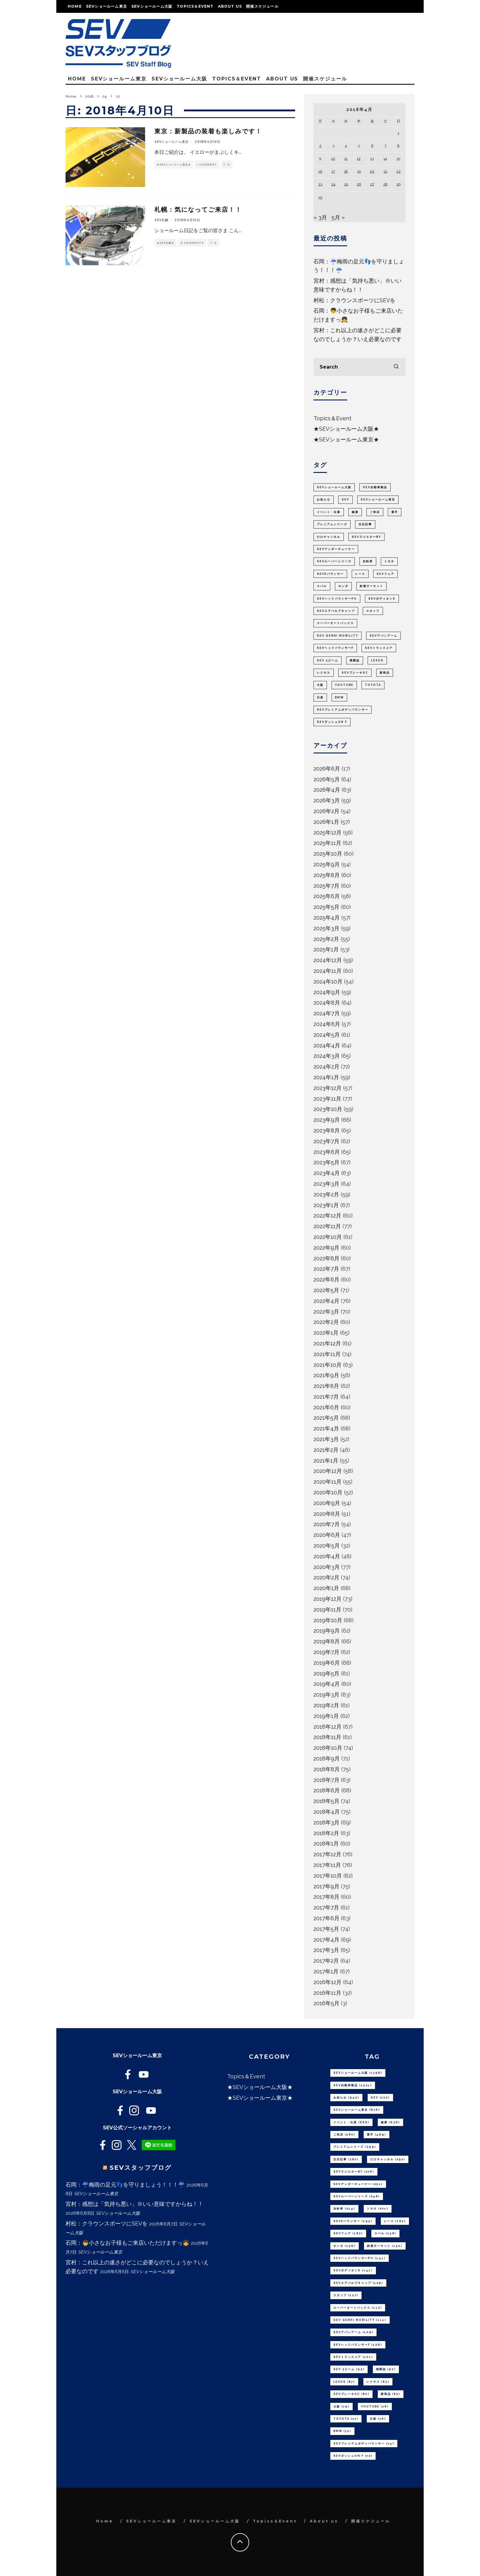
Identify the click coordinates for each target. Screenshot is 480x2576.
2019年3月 (326, 1694)
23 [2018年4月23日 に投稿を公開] (320, 184)
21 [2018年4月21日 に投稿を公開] (385, 171)
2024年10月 (328, 981)
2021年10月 (327, 1365)
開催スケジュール (262, 6)
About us (230, 6)
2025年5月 (326, 907)
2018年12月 (327, 1726)
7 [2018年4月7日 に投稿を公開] (385, 145)
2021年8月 (326, 1386)
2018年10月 (327, 1748)
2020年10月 (328, 1492)
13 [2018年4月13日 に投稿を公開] (372, 158)
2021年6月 (326, 1407)
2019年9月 (326, 1630)
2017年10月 (327, 1875)
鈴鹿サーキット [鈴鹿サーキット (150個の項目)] (371, 586)
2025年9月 (326, 864)
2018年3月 (326, 1822)
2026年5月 (326, 779)
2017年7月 (326, 1907)
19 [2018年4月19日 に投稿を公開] (359, 171)
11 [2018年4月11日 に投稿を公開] (345, 158)
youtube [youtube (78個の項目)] (344, 684)
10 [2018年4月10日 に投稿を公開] (333, 158)
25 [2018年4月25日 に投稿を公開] (346, 184)
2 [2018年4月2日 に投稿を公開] (320, 145)
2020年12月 (327, 1471)
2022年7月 (326, 1269)
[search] (396, 367)
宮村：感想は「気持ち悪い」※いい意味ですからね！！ (134, 2204)
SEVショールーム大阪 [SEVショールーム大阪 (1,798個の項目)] (334, 487)
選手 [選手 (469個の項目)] (394, 512)
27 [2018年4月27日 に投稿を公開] (372, 184)
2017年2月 (326, 1960)
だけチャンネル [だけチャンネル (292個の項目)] (328, 536)
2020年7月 (326, 1524)
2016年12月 (327, 1982)
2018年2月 (326, 1833)
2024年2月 (326, 1066)
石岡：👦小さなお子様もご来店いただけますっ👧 (127, 2243)
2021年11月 (327, 1354)
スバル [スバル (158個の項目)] (322, 586)
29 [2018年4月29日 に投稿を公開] (398, 184)
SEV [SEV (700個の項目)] (345, 499)
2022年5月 (326, 1290)
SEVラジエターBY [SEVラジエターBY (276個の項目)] (366, 536)
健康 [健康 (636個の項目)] (355, 512)
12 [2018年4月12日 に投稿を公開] (359, 158)
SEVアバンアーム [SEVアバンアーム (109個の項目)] (383, 635)
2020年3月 (326, 1567)
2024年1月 (326, 1077)
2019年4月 (326, 1684)
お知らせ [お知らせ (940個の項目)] (323, 499)
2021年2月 (326, 1450)
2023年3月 (326, 1183)
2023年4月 (326, 1173)
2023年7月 (326, 1141)
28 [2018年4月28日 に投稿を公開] (385, 184)
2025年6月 (326, 896)
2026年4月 (326, 789)
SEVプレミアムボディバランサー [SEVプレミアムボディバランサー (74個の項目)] (342, 709)
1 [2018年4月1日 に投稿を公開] (398, 133)
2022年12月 (327, 1215)
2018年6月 (326, 1790)
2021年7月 (326, 1396)
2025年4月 (326, 917)
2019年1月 (326, 1716)
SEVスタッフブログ (140, 2167)
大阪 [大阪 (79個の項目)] (320, 684)
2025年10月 (327, 853)
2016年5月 (326, 2003)
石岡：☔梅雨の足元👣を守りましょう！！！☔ (125, 2184)
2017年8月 (326, 1897)
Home (75, 6)
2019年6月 (326, 1663)
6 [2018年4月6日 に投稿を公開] (372, 145)
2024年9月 (326, 992)
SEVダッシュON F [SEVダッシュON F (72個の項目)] (332, 721)
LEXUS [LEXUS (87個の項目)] (377, 660)
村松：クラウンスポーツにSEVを (354, 300)
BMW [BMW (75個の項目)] (339, 697)
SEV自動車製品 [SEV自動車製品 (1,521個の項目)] (375, 487)
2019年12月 (327, 1599)
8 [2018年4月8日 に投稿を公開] (398, 145)
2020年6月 (326, 1535)
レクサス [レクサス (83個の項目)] (323, 672)
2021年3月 (326, 1439)
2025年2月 (326, 939)
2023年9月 (326, 1120)
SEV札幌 (161, 220)
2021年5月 (326, 1417)
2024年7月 (326, 1013)
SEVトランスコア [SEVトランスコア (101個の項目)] (379, 647)
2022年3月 (326, 1311)
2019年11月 (327, 1609)
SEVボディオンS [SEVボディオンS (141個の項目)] (382, 598)
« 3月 (320, 217)
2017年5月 (326, 1929)
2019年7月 (326, 1652)
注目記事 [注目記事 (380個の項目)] (365, 524)
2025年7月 (326, 886)
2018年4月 (326, 1811)
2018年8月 (326, 1769)
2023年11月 (327, 1098)
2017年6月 (326, 1918)
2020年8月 (326, 1514)
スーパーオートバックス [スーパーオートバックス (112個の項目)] (335, 623)
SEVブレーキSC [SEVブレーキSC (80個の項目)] (355, 672)
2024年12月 (327, 960)
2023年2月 (326, 1194)
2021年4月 (326, 1428)
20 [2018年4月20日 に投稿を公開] (372, 171)
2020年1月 (326, 1588)
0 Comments (192, 242)
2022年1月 (326, 1332)
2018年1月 (326, 1843)
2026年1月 (326, 822)
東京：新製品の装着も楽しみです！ (208, 131)
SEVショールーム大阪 (151, 6)
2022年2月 (326, 1322)
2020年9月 (326, 1503)
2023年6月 (326, 1152)
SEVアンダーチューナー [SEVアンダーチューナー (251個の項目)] (336, 549)
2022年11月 (327, 1226)
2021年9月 (326, 1375)
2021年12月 (327, 1343)
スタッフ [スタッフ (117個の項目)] (373, 610)
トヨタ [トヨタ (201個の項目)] (389, 561)
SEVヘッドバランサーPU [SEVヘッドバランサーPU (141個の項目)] (337, 598)
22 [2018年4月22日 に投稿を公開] (398, 171)
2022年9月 (326, 1247)
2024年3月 (326, 1056)
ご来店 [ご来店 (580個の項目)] (375, 512)
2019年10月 (327, 1620)
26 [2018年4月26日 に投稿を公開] (359, 184)
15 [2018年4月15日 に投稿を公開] (398, 158)
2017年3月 (326, 1950)
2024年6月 (326, 1024)
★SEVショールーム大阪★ (346, 429)
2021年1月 (325, 1460)
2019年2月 (326, 1705)
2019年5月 (326, 1673)
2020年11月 (327, 1481)
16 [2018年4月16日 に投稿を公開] (320, 171)
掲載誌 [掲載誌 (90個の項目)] (355, 660)
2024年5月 (326, 1035)
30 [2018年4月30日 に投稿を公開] (320, 197)
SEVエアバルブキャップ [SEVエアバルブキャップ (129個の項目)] (336, 610)
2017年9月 (326, 1886)
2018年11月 (327, 1737)
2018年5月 (326, 1801)
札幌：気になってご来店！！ (198, 209)
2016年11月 (327, 1993)
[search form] (359, 367)
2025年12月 (327, 832)
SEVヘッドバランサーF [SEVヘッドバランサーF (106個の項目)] (335, 647)
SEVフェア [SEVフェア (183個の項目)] (385, 573)
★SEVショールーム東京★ (174, 164)
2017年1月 (326, 1971)
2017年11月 (327, 1865)
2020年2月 (326, 1577)
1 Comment (207, 164)
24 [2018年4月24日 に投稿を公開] (333, 184)
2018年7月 (326, 1780)
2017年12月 (327, 1854)
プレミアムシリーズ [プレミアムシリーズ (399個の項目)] (332, 524)
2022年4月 (326, 1301)
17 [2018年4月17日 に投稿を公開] (333, 171)
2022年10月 (327, 1237)
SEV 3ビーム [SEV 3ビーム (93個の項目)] (327, 660)
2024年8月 (326, 1002)
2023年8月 (326, 1130)
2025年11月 (327, 843)
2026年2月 (326, 811)
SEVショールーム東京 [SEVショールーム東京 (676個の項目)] (378, 499)
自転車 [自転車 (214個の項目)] (368, 561)
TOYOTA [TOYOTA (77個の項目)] (373, 684)
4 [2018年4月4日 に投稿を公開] (346, 145)
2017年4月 (326, 1939)
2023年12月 (327, 1088)
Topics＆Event (195, 6)
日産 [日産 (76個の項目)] (320, 697)
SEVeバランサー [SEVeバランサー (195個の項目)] (330, 573)
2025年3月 (326, 928)
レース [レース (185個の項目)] (360, 573)
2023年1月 (326, 1205)
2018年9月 (326, 1758)
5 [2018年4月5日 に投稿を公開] (359, 145)
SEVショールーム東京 (106, 6)
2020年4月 (326, 1556)
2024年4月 (326, 1045)
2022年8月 (326, 1258)
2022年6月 (326, 1279)
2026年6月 (326, 768)
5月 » (338, 217)
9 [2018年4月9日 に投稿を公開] (320, 158)
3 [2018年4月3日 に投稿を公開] (333, 145)
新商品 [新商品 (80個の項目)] (385, 672)
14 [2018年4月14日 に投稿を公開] (385, 158)
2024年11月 (327, 971)
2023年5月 (326, 1162)
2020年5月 (326, 1545)
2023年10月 (327, 1109)
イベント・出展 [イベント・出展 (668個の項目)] (328, 512)
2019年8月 (326, 1641)
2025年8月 (326, 875)
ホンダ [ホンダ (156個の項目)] (343, 586)
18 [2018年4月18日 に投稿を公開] (346, 171)
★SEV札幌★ (165, 242)
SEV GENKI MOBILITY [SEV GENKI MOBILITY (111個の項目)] (337, 635)
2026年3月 (326, 800)
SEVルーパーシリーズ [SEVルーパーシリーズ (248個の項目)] (334, 561)
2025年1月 (326, 949)
